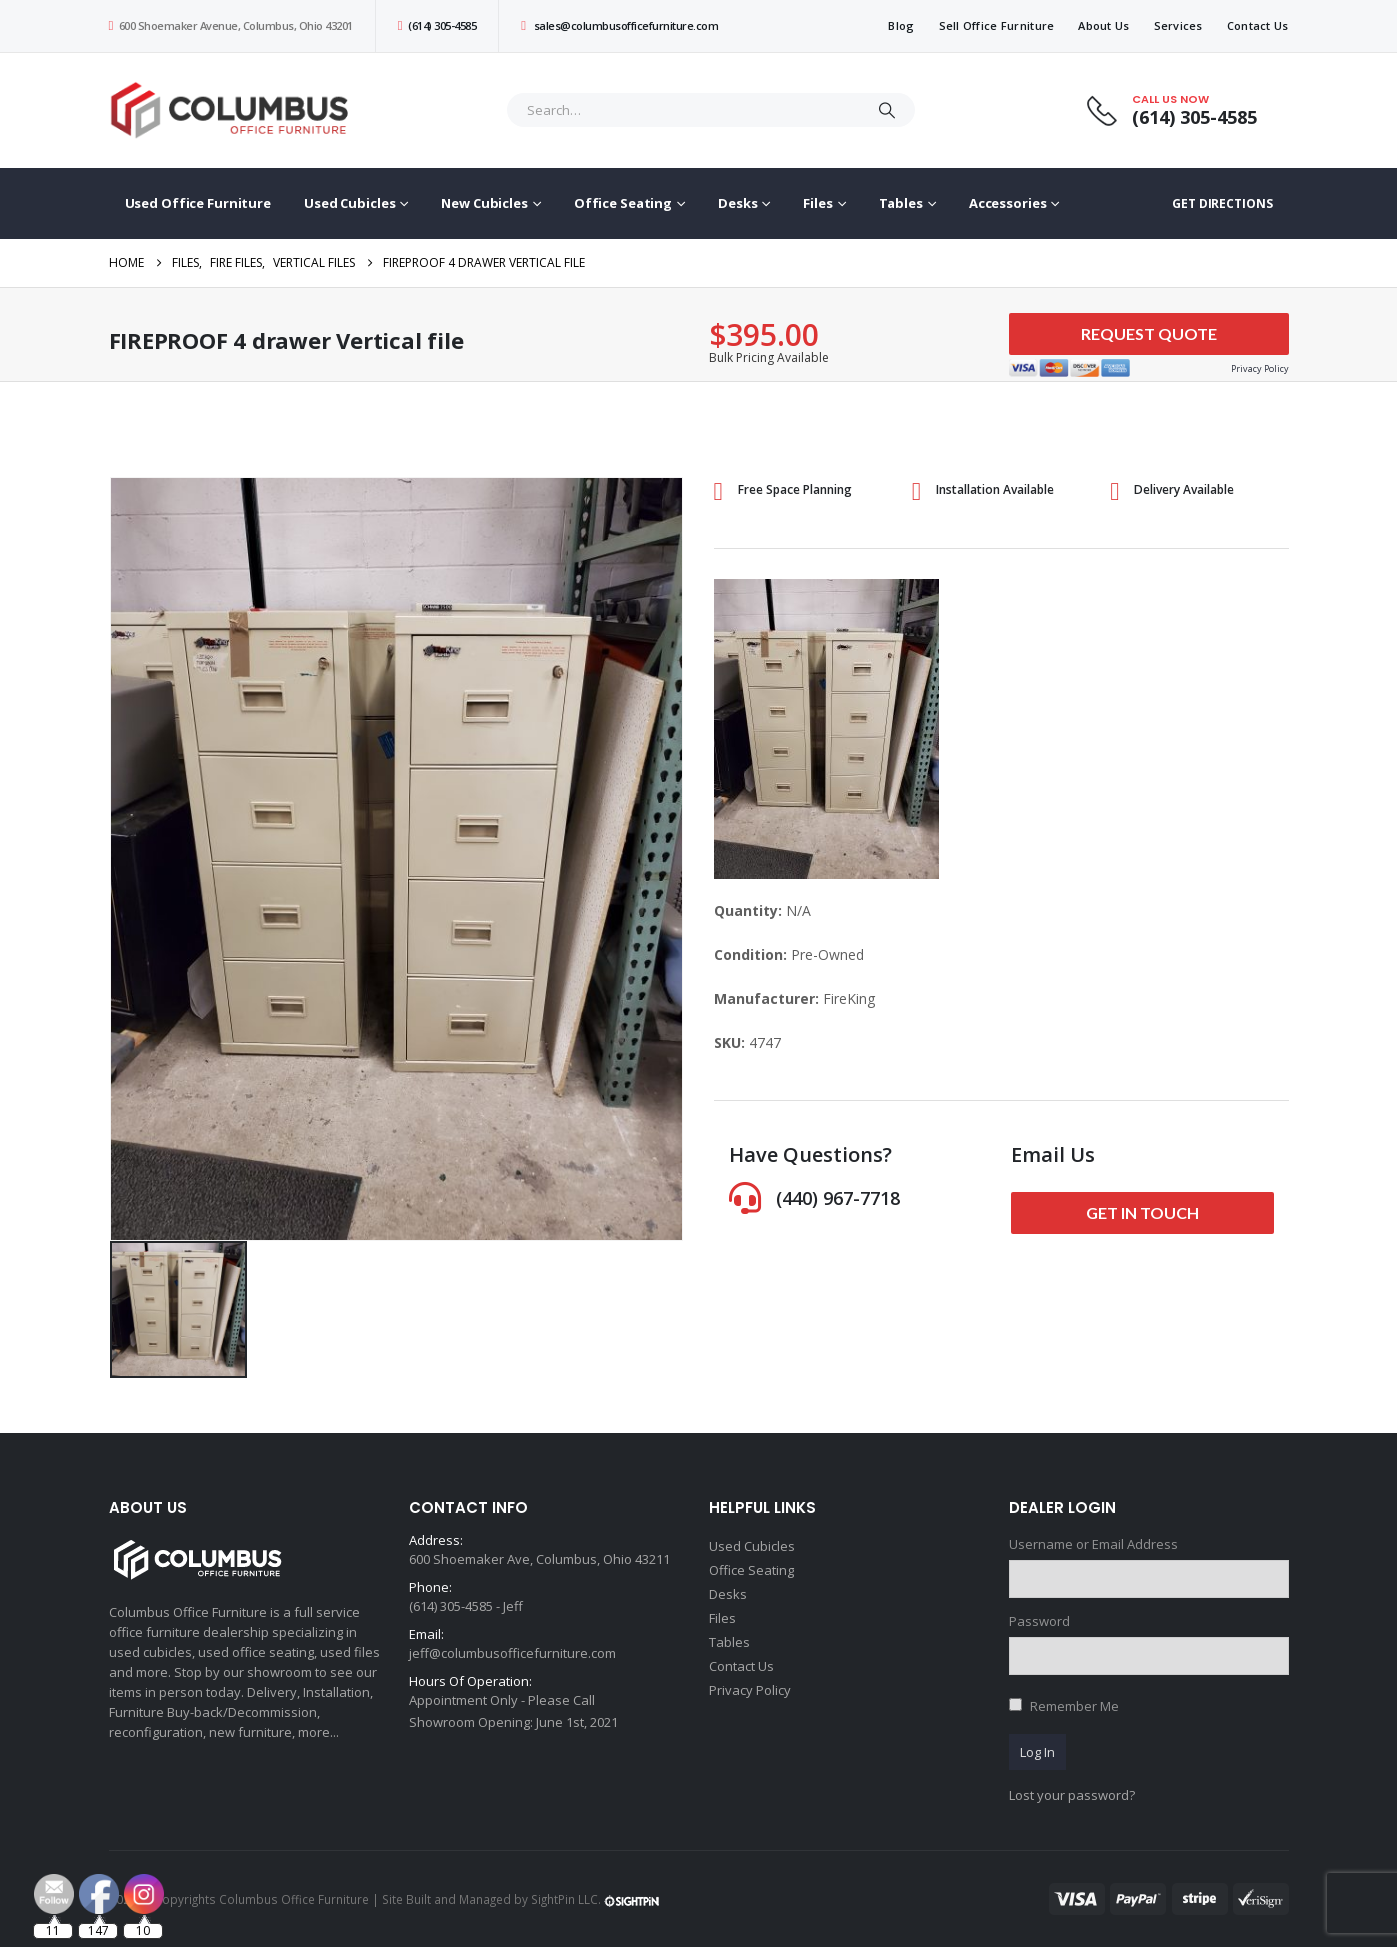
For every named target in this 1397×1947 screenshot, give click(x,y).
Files (817, 203)
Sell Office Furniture (997, 25)
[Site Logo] (234, 110)
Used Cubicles (349, 203)
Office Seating (623, 203)
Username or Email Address (1093, 1544)
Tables (901, 203)
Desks (737, 203)
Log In (1037, 1752)
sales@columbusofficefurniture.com (619, 25)
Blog (901, 25)
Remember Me (1074, 1706)
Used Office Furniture (198, 203)
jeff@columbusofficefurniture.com (512, 1653)
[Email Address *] (832, 1847)
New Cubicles (484, 203)
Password (1039, 1621)
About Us (1103, 25)
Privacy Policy (750, 1690)
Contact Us (1258, 25)
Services (1178, 25)
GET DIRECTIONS (1222, 203)
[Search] (887, 110)
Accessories (1008, 203)
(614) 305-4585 (437, 25)
